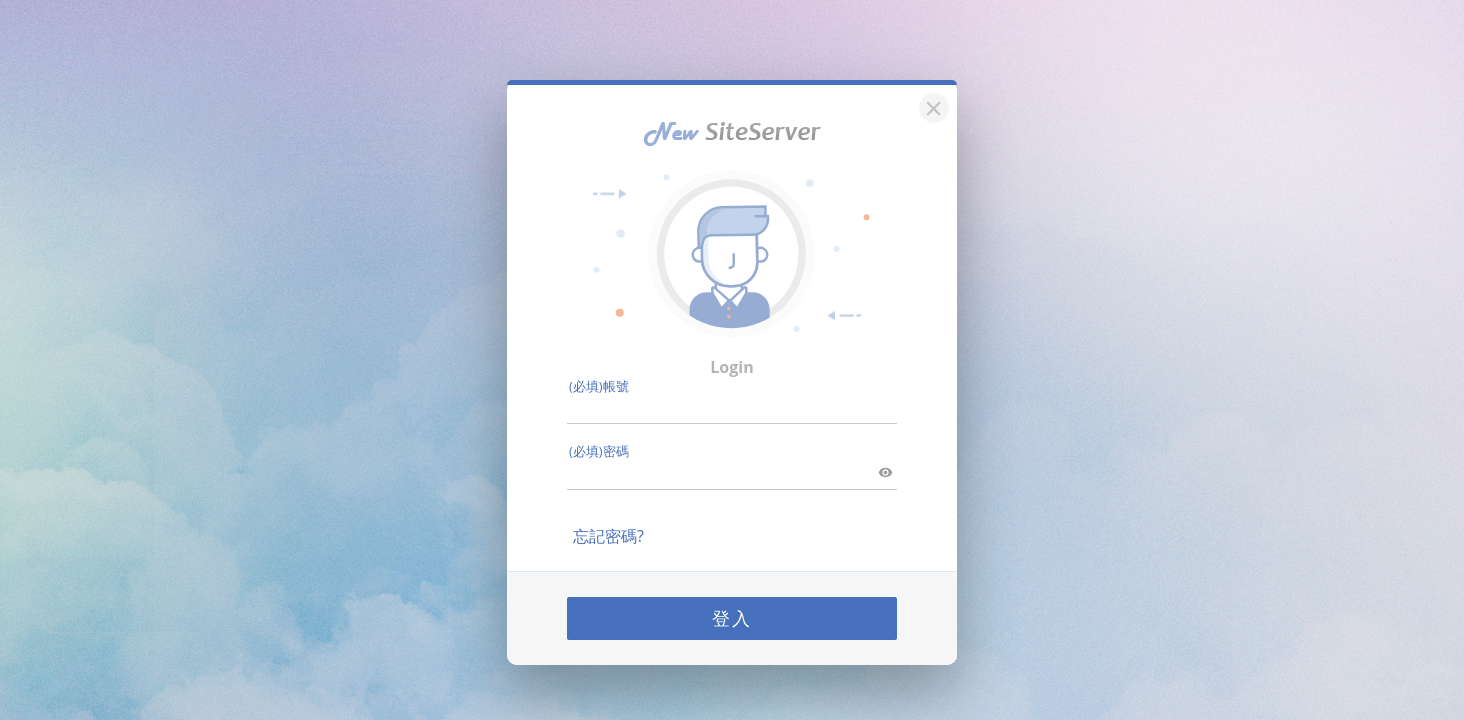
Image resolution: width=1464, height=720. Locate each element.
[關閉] (931, 105)
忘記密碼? (608, 536)
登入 (732, 618)
